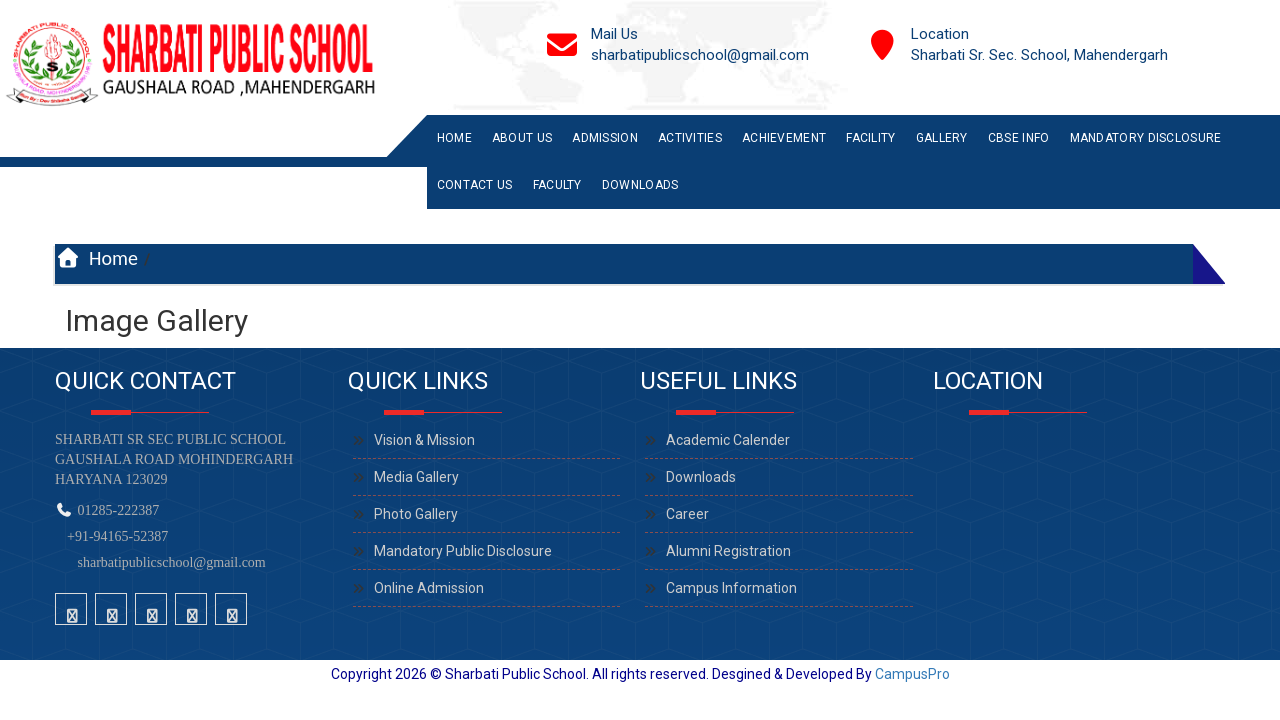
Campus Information (731, 588)
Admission (605, 138)
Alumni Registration (728, 551)
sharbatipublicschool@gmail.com (172, 562)
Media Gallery (416, 477)
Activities (690, 138)
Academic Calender (728, 440)
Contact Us (475, 185)
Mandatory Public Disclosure (463, 551)
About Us (522, 138)
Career (687, 514)
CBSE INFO (1019, 138)
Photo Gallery (416, 514)
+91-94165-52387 (114, 536)
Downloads (640, 185)
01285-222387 (119, 510)
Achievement (784, 138)
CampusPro (912, 674)
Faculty (557, 185)
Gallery (942, 138)
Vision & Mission (424, 440)
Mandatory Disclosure (1146, 138)
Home (454, 138)
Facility (870, 138)
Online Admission (429, 588)
